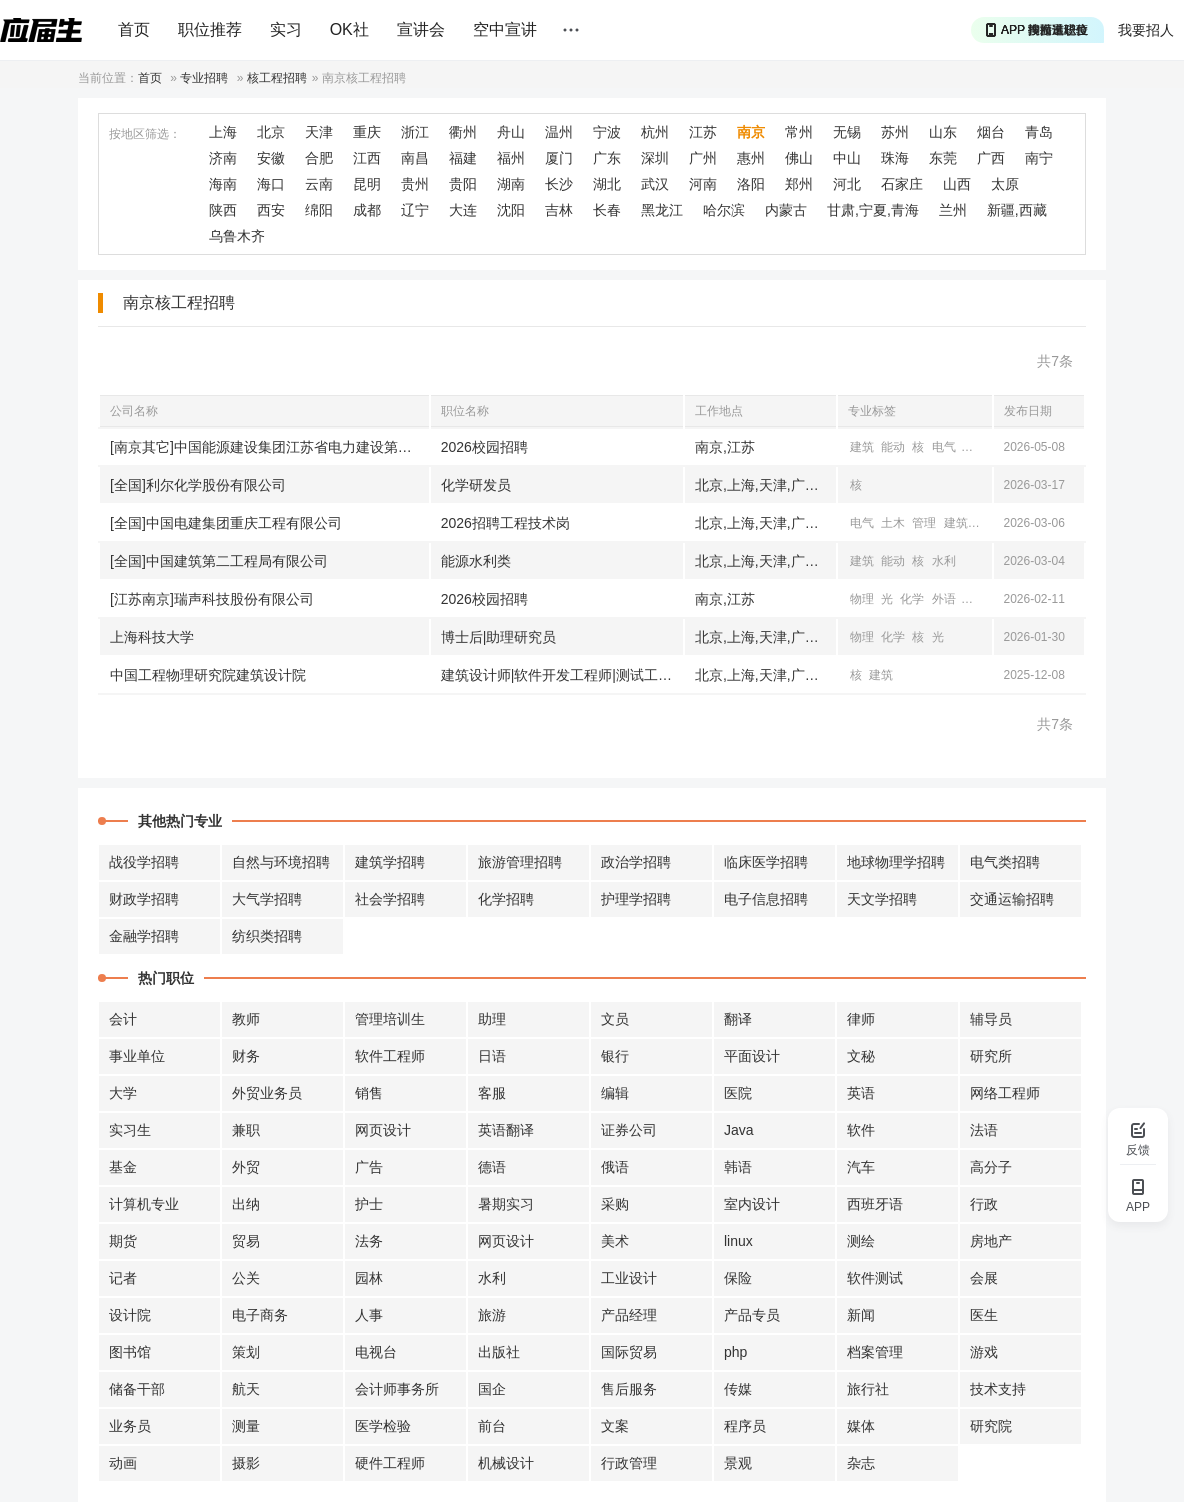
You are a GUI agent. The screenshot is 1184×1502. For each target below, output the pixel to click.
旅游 (492, 1315)
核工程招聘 (277, 78)
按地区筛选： (145, 134)
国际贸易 (629, 1352)
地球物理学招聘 (896, 862)
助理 (492, 1019)
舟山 (511, 132)
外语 (944, 599)
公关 (246, 1278)
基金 (123, 1167)
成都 (367, 210)
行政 (984, 1204)
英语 (861, 1093)
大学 (123, 1093)
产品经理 (629, 1315)
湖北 (607, 184)
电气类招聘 (1005, 862)
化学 (912, 599)
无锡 (847, 132)
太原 (1005, 184)
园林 (369, 1278)
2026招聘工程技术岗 (505, 523)
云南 (319, 184)
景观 (738, 1463)
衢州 (463, 132)
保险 (738, 1278)
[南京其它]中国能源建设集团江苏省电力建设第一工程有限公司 (269, 447)
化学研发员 (476, 485)
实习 (286, 29)
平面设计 (752, 1056)
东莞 (943, 158)
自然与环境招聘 (281, 862)
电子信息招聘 (766, 899)
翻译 (738, 1019)
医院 (738, 1093)
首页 (134, 29)
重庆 (367, 132)
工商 (987, 523)
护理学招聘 (636, 899)
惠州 (751, 158)
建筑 (862, 447)
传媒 (738, 1389)
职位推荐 (210, 29)
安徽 (271, 158)
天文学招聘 (882, 899)
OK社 (349, 29)
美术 (615, 1241)
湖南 (511, 184)
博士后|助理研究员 (499, 637)
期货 (123, 1241)
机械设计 (506, 1463)
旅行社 (868, 1389)
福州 (511, 158)
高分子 (991, 1167)
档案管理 (875, 1352)
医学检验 (383, 1426)
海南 (223, 184)
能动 (893, 447)
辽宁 (415, 210)
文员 (615, 1019)
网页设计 (383, 1130)
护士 (369, 1204)
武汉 (655, 184)
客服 (492, 1093)
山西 (957, 184)
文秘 (861, 1056)
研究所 (991, 1056)
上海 (223, 132)
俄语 (615, 1167)
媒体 (861, 1426)
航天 (246, 1389)
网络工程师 (1005, 1093)
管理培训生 (390, 1019)
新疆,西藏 (1017, 210)
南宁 (1039, 158)
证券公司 (629, 1130)
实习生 (130, 1130)
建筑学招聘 (390, 862)
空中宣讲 (505, 29)
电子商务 (260, 1315)
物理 (862, 599)
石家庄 (902, 184)
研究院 (991, 1426)
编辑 (615, 1093)
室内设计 (752, 1204)
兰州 (953, 210)
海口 (271, 184)
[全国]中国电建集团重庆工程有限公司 (226, 523)
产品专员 (752, 1315)
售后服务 (629, 1389)
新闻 (861, 1315)
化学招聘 (506, 899)
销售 (369, 1093)
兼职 (246, 1130)
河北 (847, 184)
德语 (492, 1167)
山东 (943, 132)
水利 (944, 561)
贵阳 (463, 184)
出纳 (246, 1204)
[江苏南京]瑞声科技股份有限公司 (212, 599)
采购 (615, 1204)
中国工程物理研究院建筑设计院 (208, 675)
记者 (123, 1278)
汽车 (861, 1167)
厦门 (559, 158)
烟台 (991, 132)
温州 (559, 132)
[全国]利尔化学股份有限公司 (198, 485)
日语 (492, 1056)
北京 (271, 132)
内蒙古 (786, 210)
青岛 (1039, 132)
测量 (246, 1426)
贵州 (415, 184)
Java (739, 1130)
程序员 (745, 1426)
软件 (861, 1130)
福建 (463, 158)
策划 (246, 1352)
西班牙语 (875, 1204)
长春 (607, 210)
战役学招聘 (144, 862)
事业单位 (137, 1056)
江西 (367, 158)
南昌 (415, 158)
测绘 (861, 1241)
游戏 (984, 1352)
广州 (703, 158)
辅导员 (991, 1019)
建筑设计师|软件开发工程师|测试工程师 (562, 675)
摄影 (246, 1463)
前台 (492, 1426)
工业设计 (629, 1278)
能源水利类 (476, 561)
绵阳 (319, 210)
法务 (369, 1241)
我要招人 (1146, 30)
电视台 (376, 1352)
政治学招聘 (636, 862)
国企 (492, 1389)
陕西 (223, 210)
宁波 (607, 132)
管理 (924, 523)
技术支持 (998, 1389)
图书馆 (130, 1352)
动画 (123, 1463)
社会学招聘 (390, 899)
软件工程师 (390, 1056)
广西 (991, 158)
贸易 (246, 1241)
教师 (246, 1019)
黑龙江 (662, 210)
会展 (984, 1278)
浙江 (415, 132)
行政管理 (629, 1463)
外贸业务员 (267, 1093)
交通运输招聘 (1012, 899)
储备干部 (137, 1389)
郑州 (799, 184)
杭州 (655, 132)
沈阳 (511, 210)
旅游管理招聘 (520, 862)
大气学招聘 (267, 899)
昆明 (367, 184)
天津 (319, 132)
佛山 (799, 158)
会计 (123, 1019)
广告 (369, 1167)
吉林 (559, 210)
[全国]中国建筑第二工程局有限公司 (219, 561)
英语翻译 (506, 1130)
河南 (703, 184)
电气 (944, 447)
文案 (615, 1426)
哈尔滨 (724, 210)
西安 (271, 210)
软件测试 (875, 1278)
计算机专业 (144, 1204)
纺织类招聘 (267, 936)
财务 (246, 1056)
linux (738, 1241)
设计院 (130, 1315)
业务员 (130, 1426)
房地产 (991, 1241)
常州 (799, 132)
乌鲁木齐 (237, 236)
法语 (984, 1130)
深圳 (655, 158)
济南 (223, 158)
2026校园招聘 (484, 447)
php (735, 1352)
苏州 (895, 132)
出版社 (499, 1352)
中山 (847, 158)
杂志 (861, 1463)
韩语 (738, 1167)
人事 (369, 1315)
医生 (984, 1315)
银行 (615, 1056)
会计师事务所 (397, 1389)
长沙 (559, 184)
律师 (861, 1019)
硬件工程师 (390, 1463)
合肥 (319, 158)
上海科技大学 (152, 637)
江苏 (703, 132)
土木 (975, 447)
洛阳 (751, 184)
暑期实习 (506, 1204)
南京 (751, 132)
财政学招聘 (144, 899)
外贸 (246, 1167)
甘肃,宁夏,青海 (873, 210)
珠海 (895, 158)
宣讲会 (421, 29)
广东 (607, 158)
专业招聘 (204, 78)
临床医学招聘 (766, 862)
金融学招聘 (144, 936)
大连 (463, 210)
